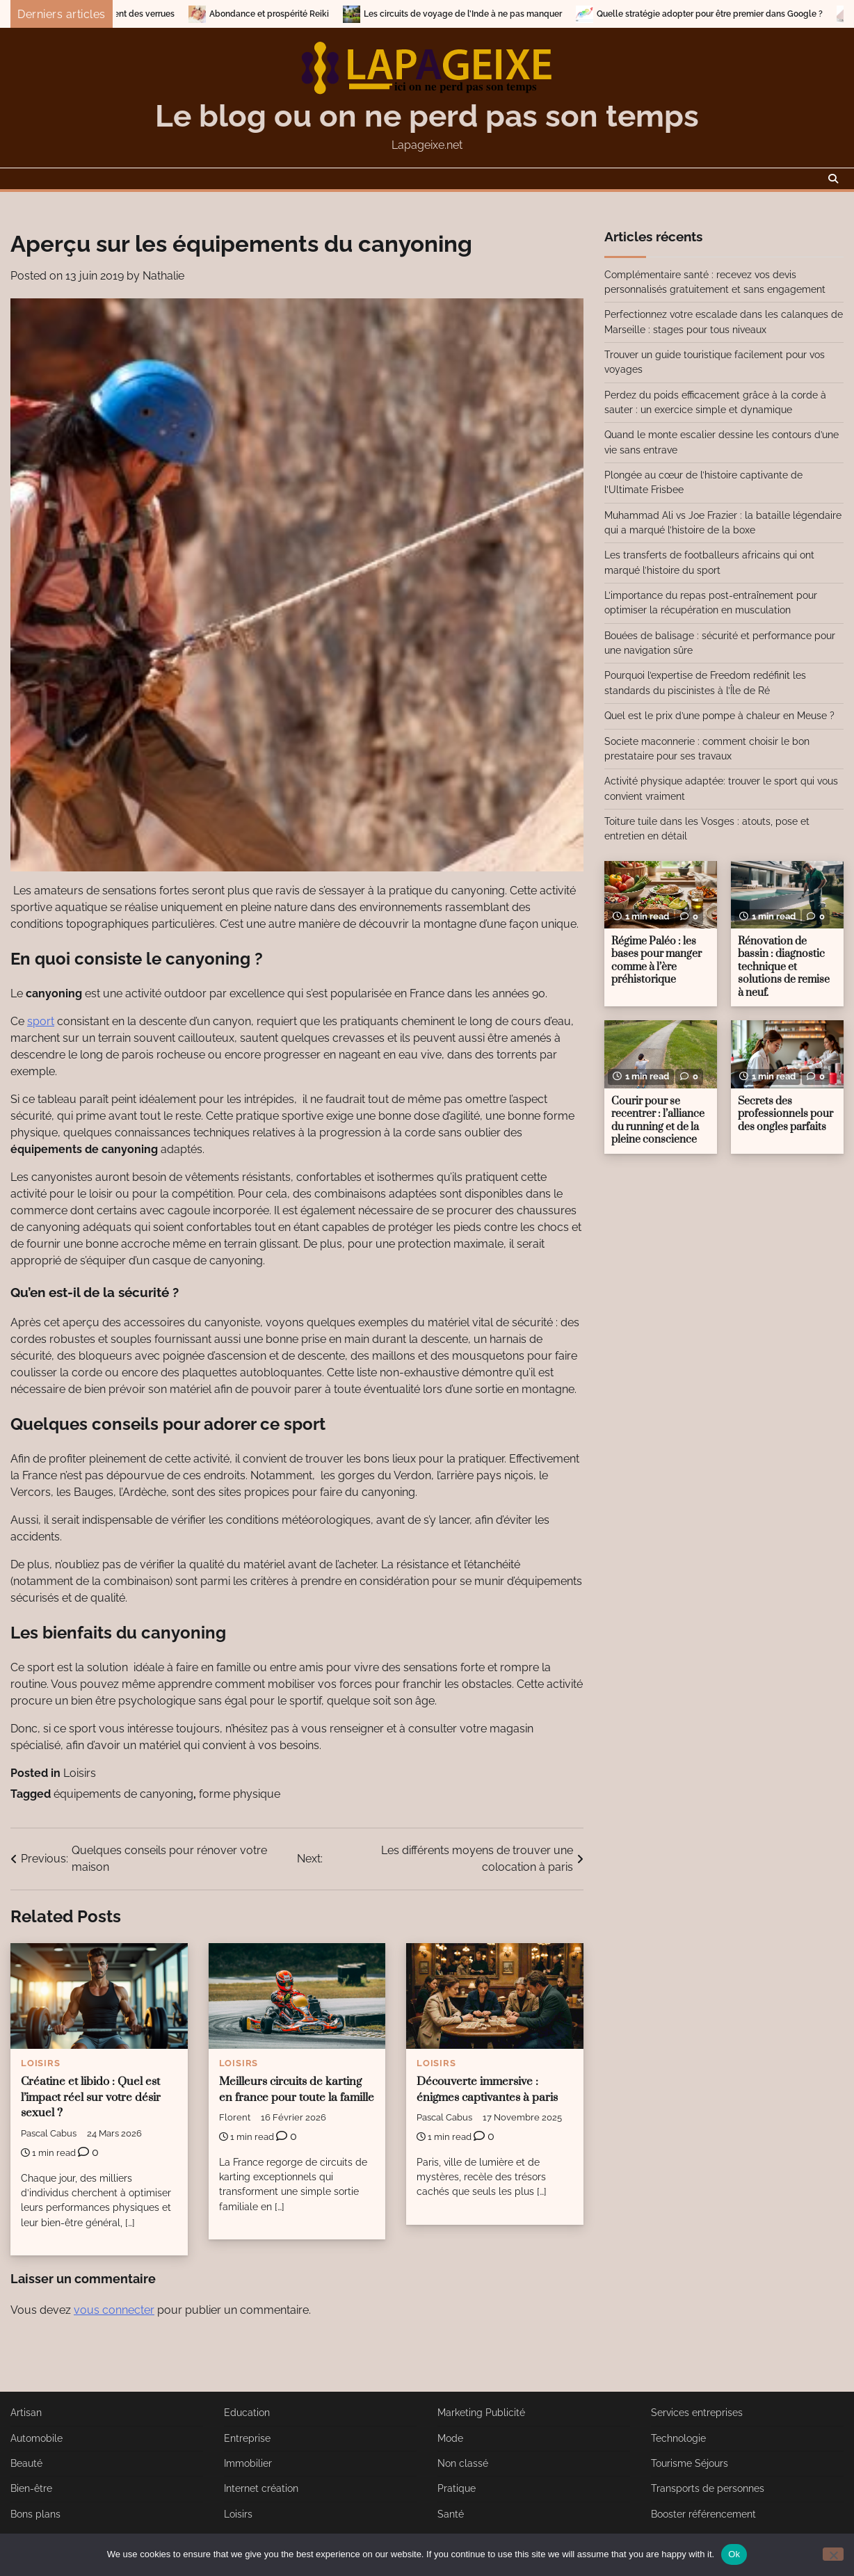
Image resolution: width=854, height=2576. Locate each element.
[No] (833, 2554)
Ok (734, 2554)
